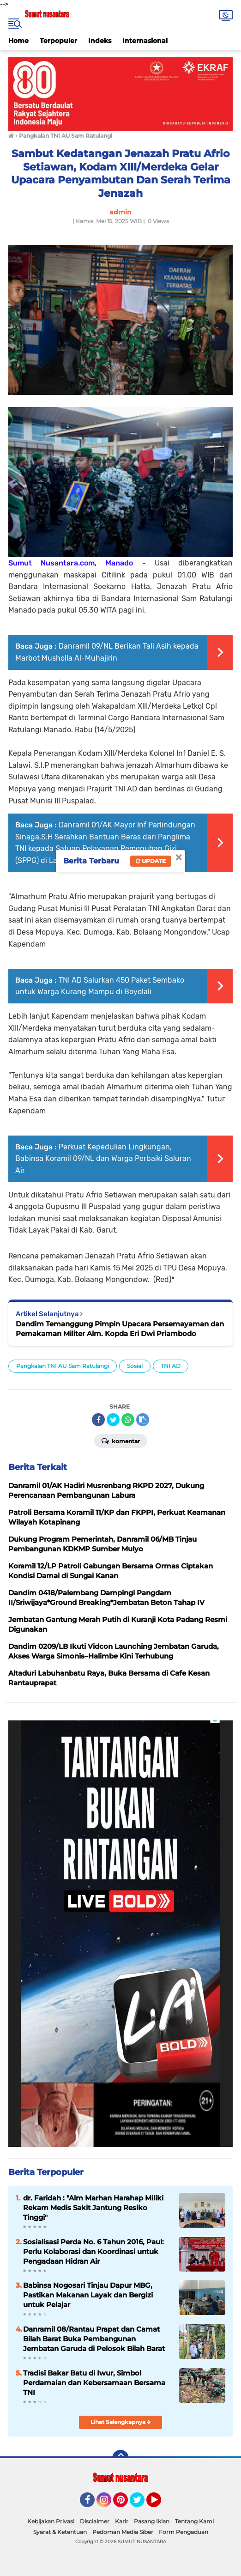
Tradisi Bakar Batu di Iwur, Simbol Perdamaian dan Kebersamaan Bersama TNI (94, 2383)
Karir (121, 2521)
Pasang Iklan (151, 2521)
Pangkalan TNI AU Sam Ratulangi (62, 1365)
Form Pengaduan (183, 2531)
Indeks (99, 40)
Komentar (121, 1440)
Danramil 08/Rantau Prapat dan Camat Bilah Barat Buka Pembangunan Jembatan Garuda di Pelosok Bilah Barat (94, 2339)
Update (151, 860)
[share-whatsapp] (127, 1419)
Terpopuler (58, 40)
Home (18, 40)
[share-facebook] (98, 1419)
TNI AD (171, 1365)
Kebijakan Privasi (50, 2521)
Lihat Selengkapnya (120, 2421)
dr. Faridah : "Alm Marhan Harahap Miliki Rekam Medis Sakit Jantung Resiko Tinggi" (93, 2207)
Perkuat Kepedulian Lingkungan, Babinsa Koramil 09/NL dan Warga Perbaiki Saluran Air (103, 1158)
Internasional (145, 40)
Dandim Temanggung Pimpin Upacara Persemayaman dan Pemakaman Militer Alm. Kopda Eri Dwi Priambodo (120, 1328)
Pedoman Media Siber (122, 2531)
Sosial (135, 1365)
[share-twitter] (113, 1419)
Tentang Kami (194, 2521)
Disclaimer (94, 2521)
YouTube (160, 2503)
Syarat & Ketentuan (60, 2531)
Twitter (141, 2503)
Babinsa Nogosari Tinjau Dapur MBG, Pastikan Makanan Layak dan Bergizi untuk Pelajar (88, 2295)
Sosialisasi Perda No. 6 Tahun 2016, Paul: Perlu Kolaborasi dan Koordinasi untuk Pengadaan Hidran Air (93, 2251)
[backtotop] (120, 2458)
